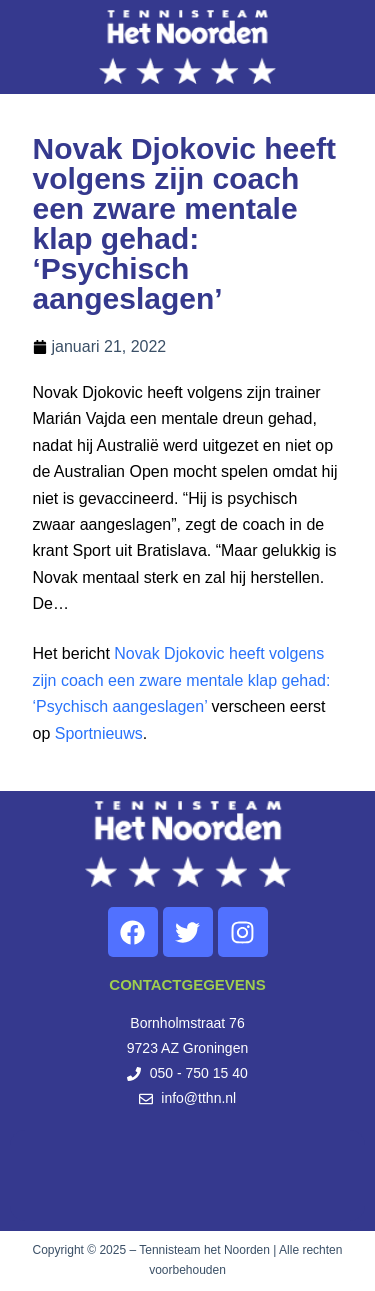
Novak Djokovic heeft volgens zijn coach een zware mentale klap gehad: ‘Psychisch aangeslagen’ (182, 680)
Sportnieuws (99, 733)
